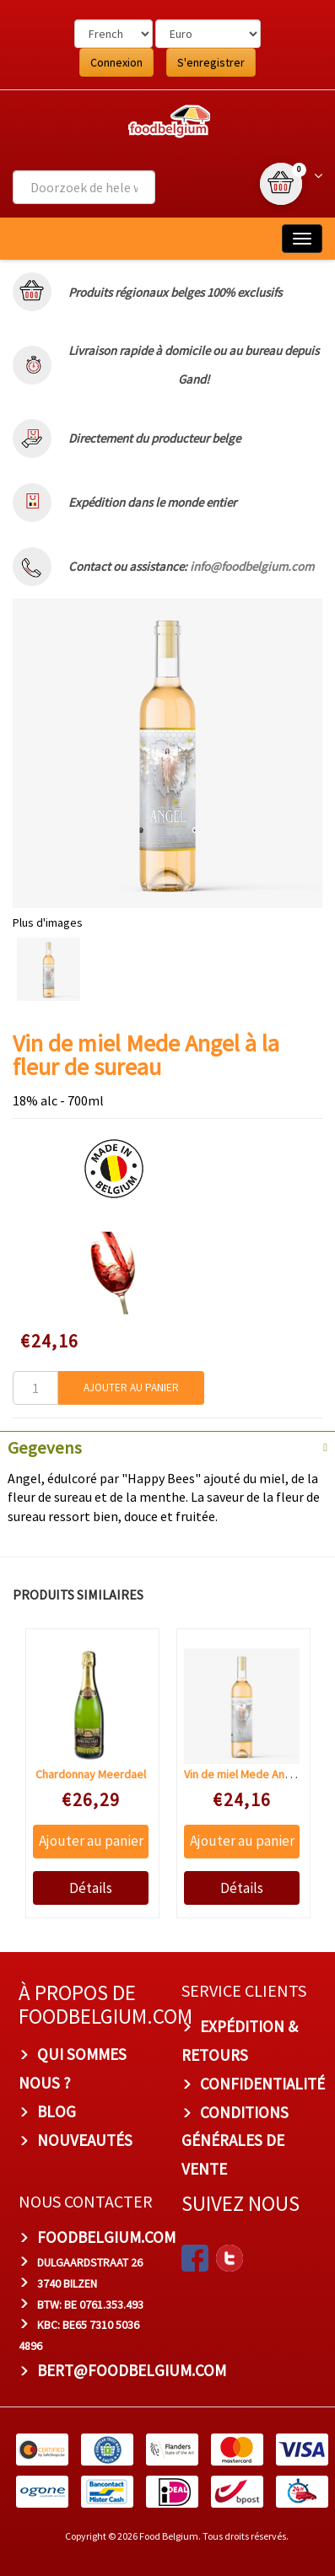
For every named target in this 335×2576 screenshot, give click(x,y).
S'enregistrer (211, 62)
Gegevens (45, 1448)
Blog (56, 2111)
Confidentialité (262, 2083)
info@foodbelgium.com (252, 566)
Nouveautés (84, 2140)
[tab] (167, 1446)
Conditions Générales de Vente (235, 2141)
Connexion (116, 62)
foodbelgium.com (106, 2237)
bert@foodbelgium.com (131, 2370)
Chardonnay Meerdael (90, 1774)
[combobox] (84, 187)
